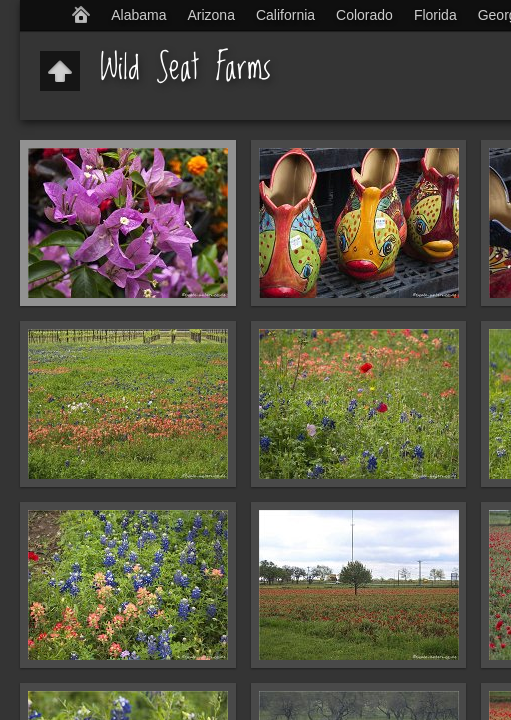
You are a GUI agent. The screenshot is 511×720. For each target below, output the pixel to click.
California (285, 15)
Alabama (138, 15)
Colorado (364, 15)
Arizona (210, 15)
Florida (435, 15)
